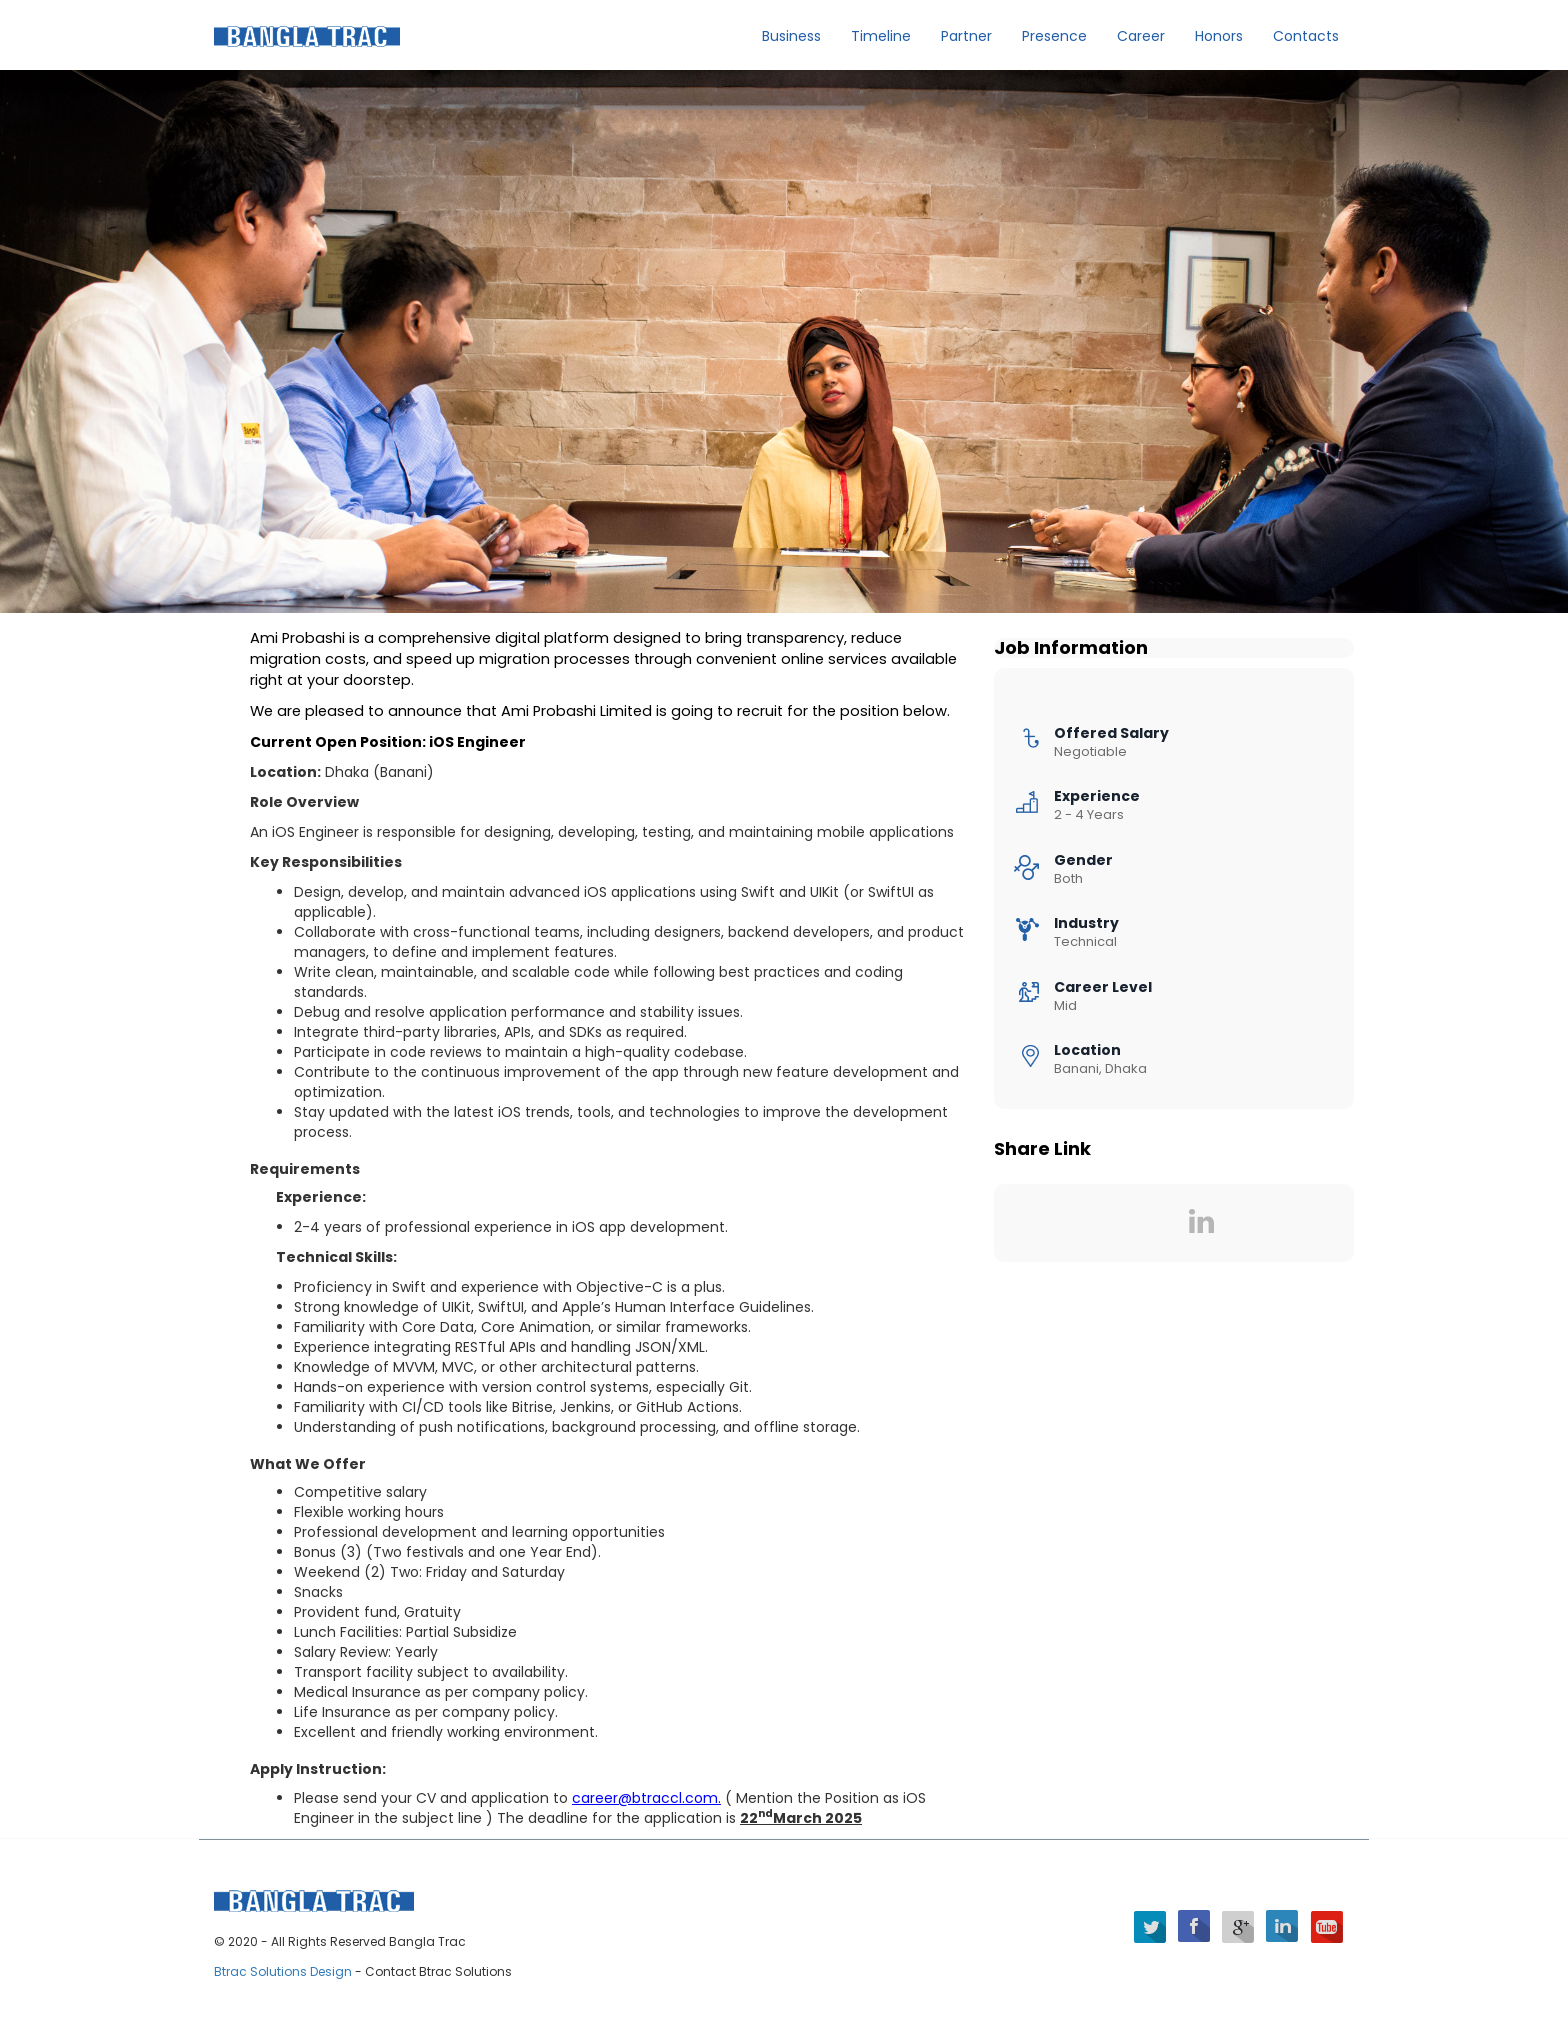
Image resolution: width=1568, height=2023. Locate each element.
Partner (966, 36)
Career (1141, 36)
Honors (1219, 36)
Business (791, 36)
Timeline (881, 36)
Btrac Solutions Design (284, 1971)
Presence (1054, 36)
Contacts (1306, 36)
